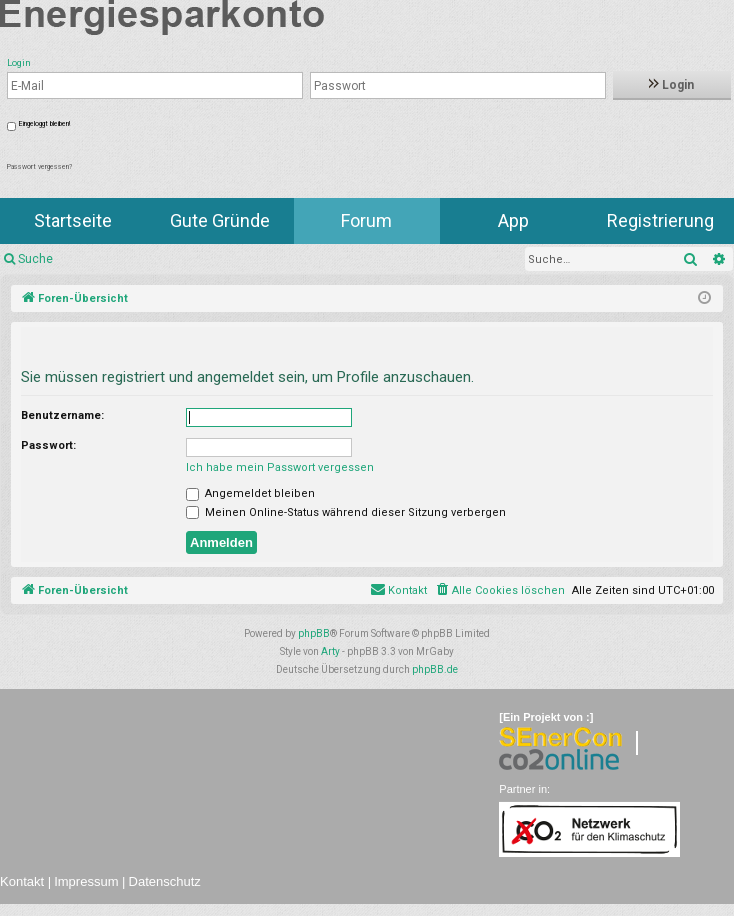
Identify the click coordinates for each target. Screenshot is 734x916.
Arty (330, 651)
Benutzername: (62, 415)
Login (671, 85)
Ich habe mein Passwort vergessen (280, 467)
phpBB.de (435, 669)
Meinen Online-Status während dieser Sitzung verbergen (346, 512)
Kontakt (22, 881)
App (513, 220)
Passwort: (48, 445)
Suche (35, 259)
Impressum (86, 881)
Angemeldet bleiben (250, 493)
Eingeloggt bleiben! (44, 124)
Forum (366, 220)
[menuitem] (499, 591)
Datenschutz (165, 881)
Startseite (73, 220)
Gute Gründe (220, 220)
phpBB (314, 633)
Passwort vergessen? (39, 167)
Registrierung (660, 220)
